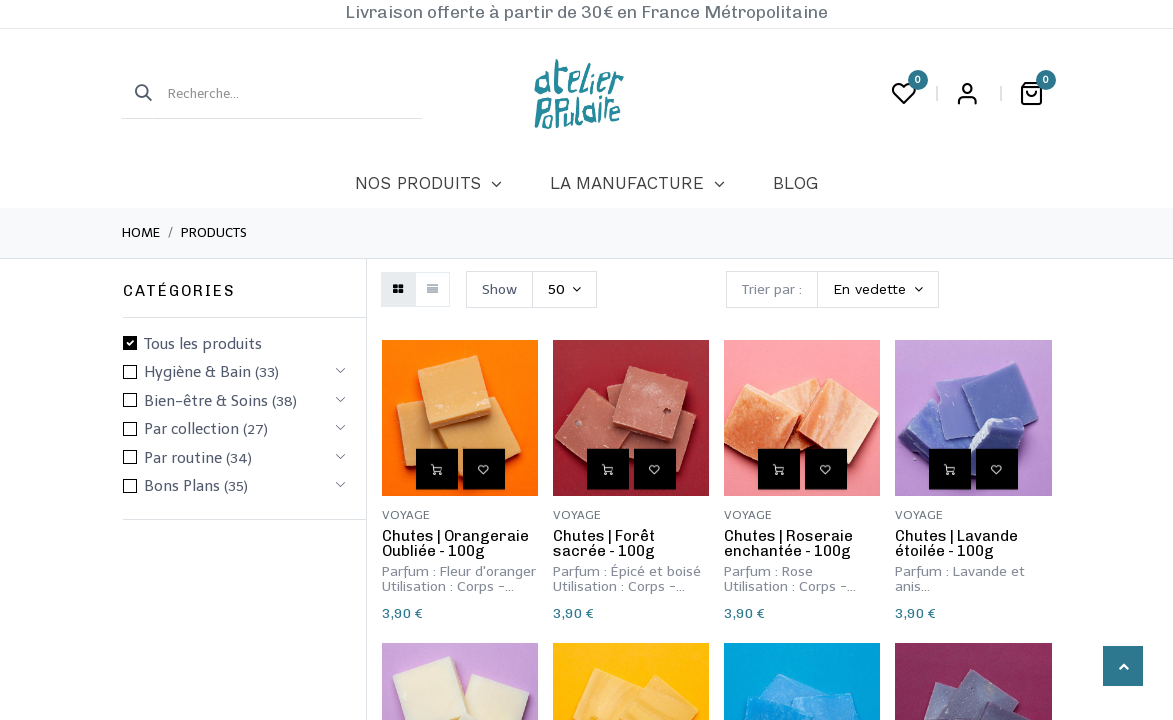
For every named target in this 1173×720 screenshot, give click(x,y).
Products (214, 232)
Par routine (183, 458)
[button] (878, 289)
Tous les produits (203, 344)
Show (499, 289)
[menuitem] (428, 184)
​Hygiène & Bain (197, 372)
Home (141, 232)
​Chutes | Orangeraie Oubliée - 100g (455, 543)
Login (968, 94)
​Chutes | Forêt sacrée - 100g (604, 543)
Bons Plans (182, 486)
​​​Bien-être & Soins (206, 401)
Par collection (191, 429)
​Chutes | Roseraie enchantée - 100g (788, 543)
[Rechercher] (137, 94)
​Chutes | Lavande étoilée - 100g (956, 543)
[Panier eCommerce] (1032, 94)
